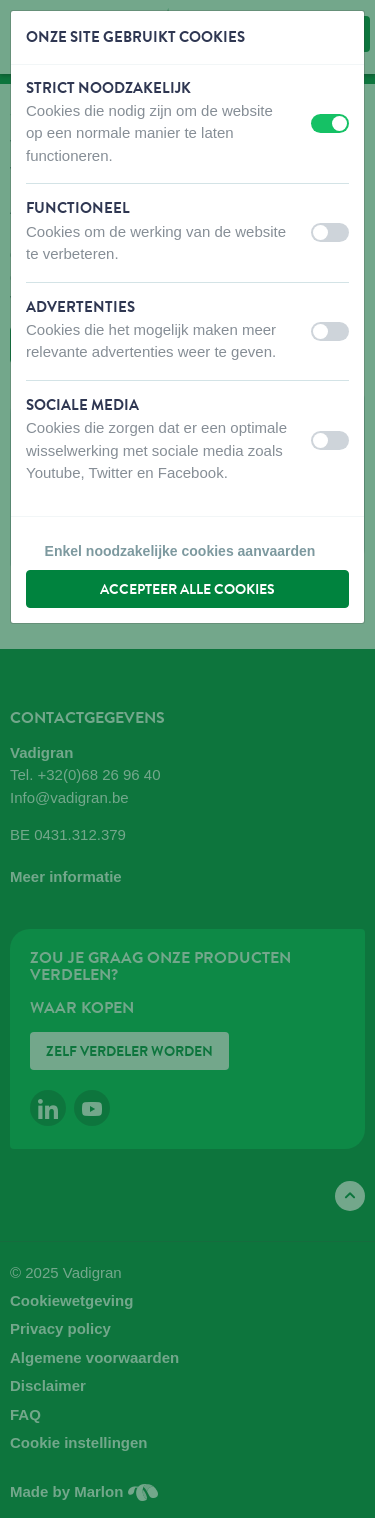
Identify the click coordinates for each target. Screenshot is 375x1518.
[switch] (330, 123)
